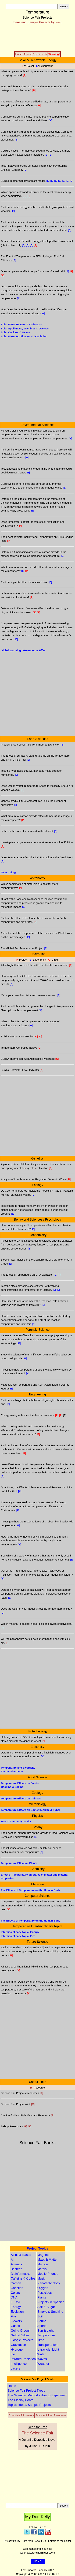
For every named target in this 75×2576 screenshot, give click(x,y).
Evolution (17, 2311)
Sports (42, 2326)
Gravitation (18, 2345)
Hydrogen (17, 2349)
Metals (42, 2269)
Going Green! (20, 2330)
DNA (14, 2297)
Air (13, 2259)
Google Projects (22, 2340)
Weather (43, 2363)
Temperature (46, 2335)
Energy (16, 2307)
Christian (17, 2288)
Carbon (16, 2283)
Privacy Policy (12, 2540)
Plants (41, 2297)
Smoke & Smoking (50, 2311)
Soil (40, 2316)
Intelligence (19, 2363)
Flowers (16, 2321)
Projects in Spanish (50, 2302)
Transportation (47, 2345)
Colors (15, 2292)
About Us (40, 2540)
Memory (43, 2264)
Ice (13, 2354)
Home (12, 2386)
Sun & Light (45, 2330)
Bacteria (16, 2269)
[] (64, 1415)
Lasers (15, 2368)
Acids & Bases (21, 2255)
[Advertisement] (38, 37)
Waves (42, 2359)
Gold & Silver (20, 2335)
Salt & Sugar (46, 2307)
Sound (42, 2321)
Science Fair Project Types (26, 2390)
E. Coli (15, 2302)
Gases (15, 2326)
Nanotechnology (48, 2283)
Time (40, 2340)
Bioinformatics (20, 2274)
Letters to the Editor (59, 2540)
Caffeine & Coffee (23, 2278)
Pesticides (44, 2292)
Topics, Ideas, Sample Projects (29, 2405)
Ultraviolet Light (48, 2349)
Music (41, 2278)
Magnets (43, 2255)
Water (41, 2354)
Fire (13, 2316)
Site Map (28, 2540)
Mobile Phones (47, 2274)
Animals (16, 2264)
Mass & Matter (47, 2259)
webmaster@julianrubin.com (37, 2552)
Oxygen (42, 2288)
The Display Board (21, 2400)
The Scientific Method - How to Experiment (37, 2395)
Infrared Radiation (23, 2359)
